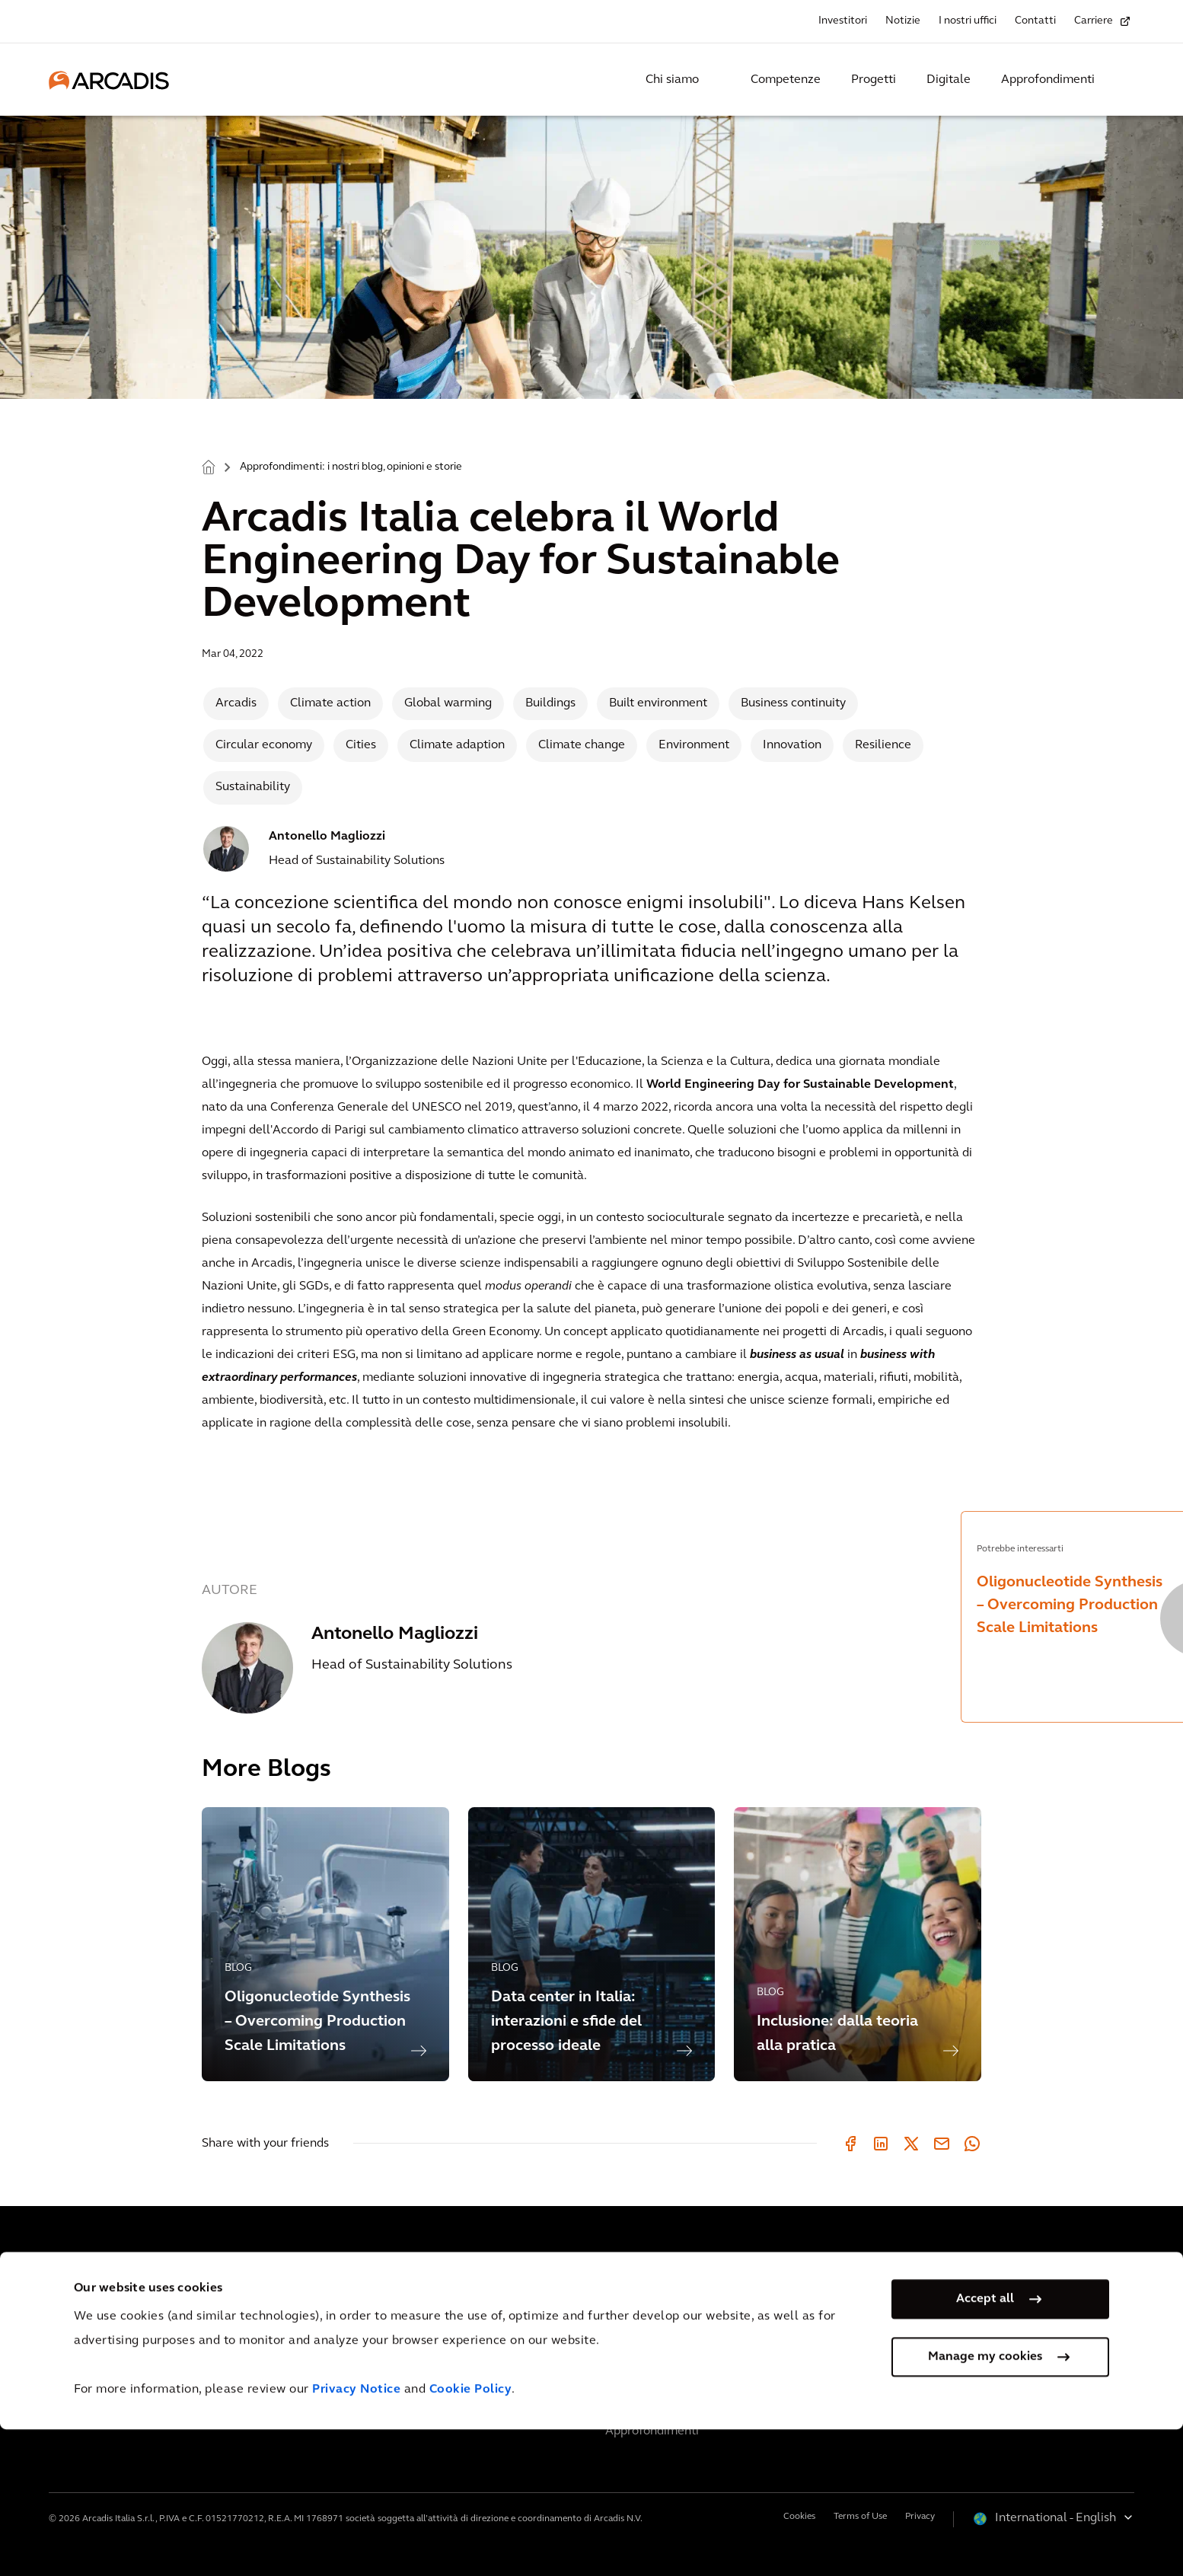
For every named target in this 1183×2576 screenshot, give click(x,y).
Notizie (902, 21)
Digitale (948, 80)
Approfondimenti (1048, 80)
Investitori (842, 21)
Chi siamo (672, 80)
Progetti (873, 80)
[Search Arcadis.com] (1125, 80)
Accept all (985, 2445)
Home (208, 466)
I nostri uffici (967, 21)
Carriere (1093, 21)
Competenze (786, 80)
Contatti (1035, 21)
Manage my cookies (985, 2503)
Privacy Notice (356, 2536)
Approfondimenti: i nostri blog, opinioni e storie (351, 467)
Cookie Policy (470, 2536)
